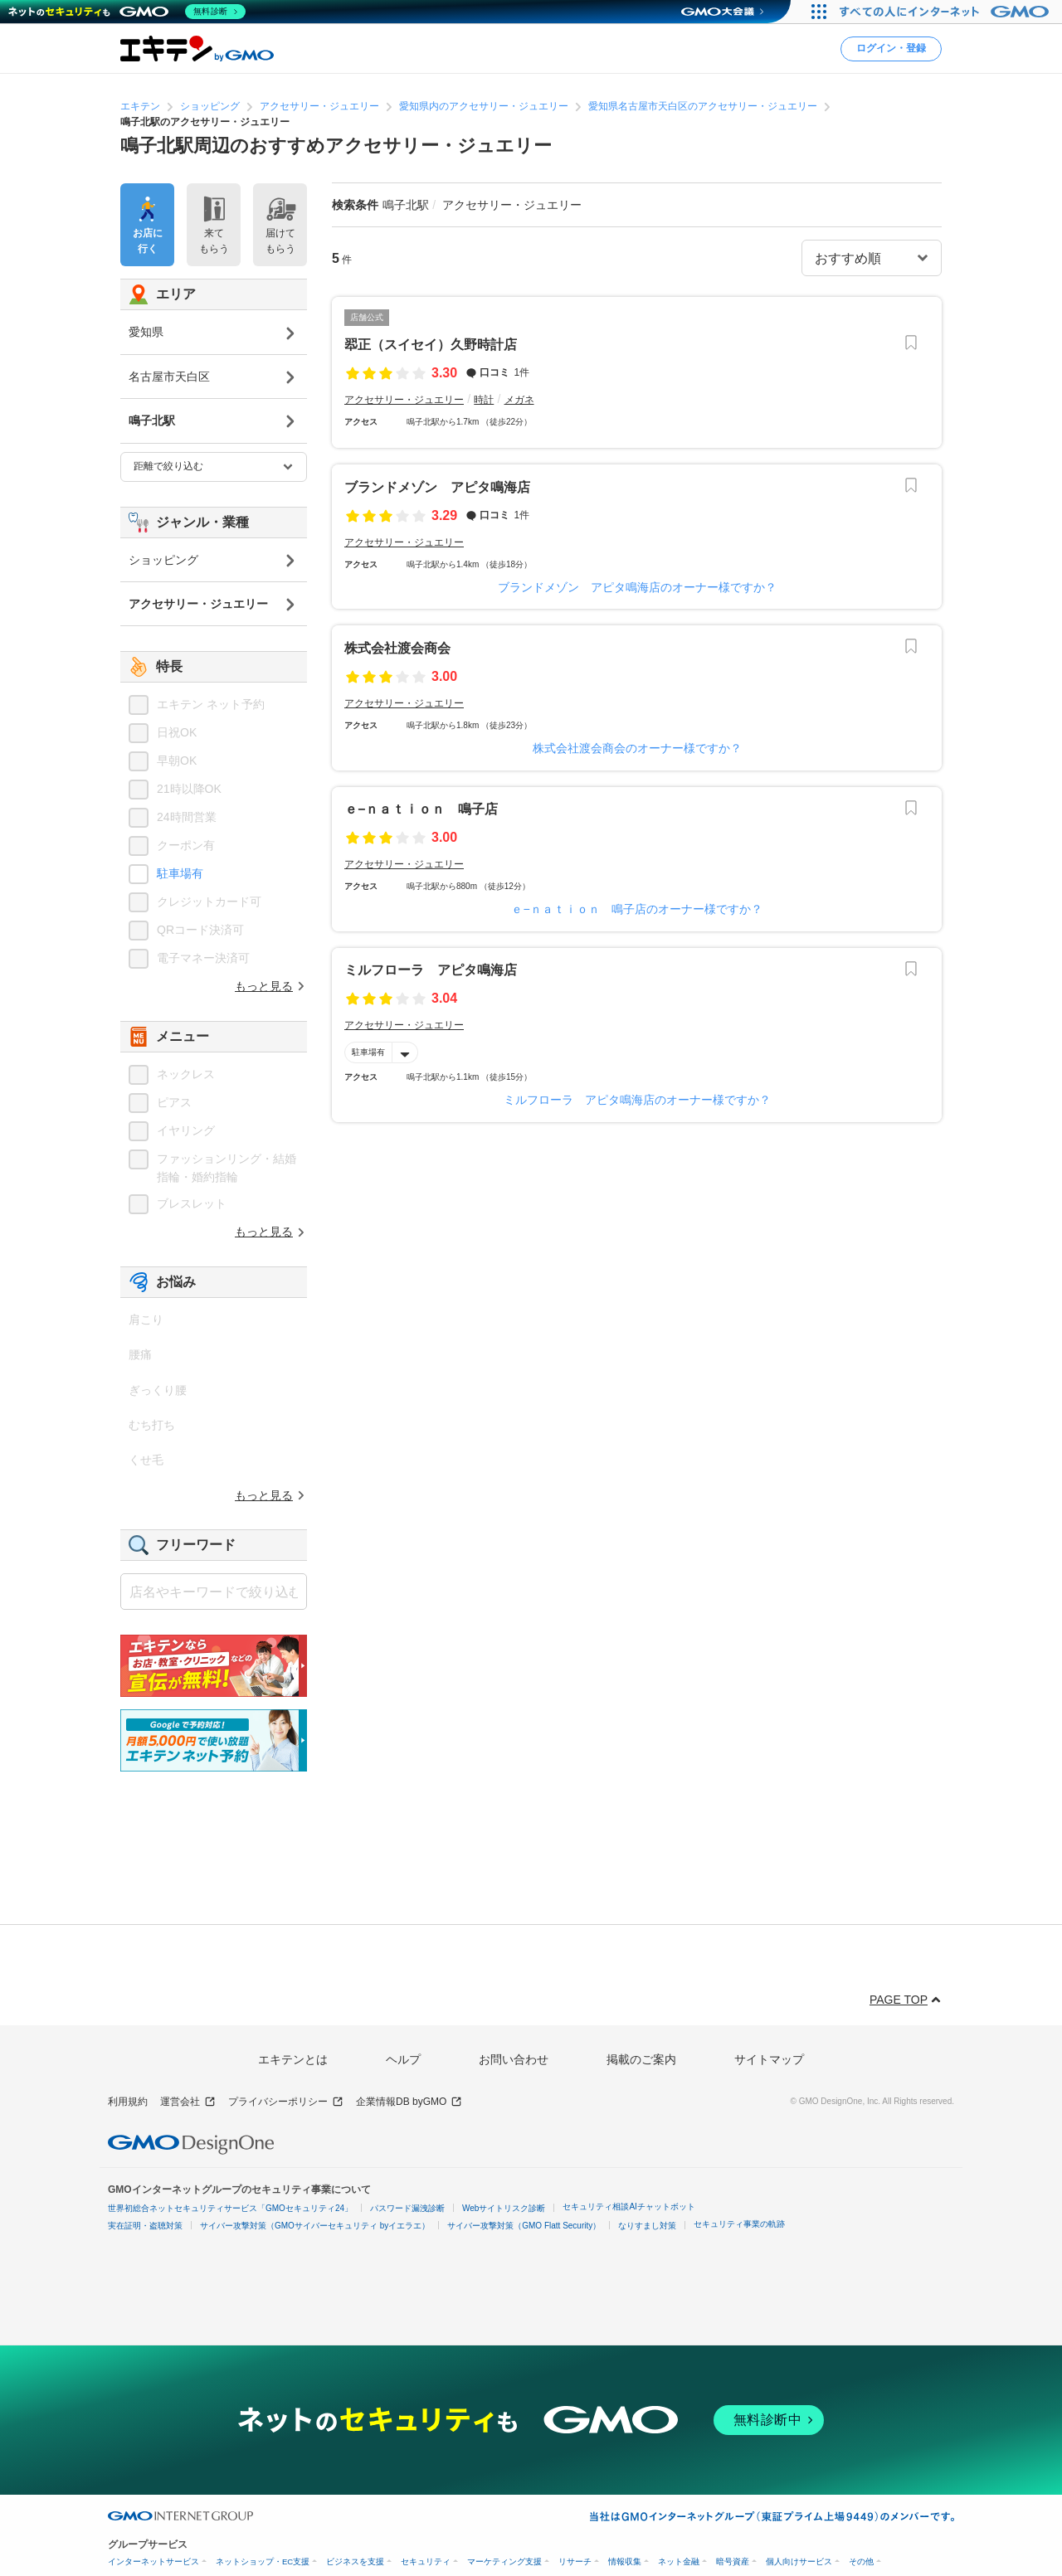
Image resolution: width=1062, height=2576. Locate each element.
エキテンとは (293, 2059)
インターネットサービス (153, 2561)
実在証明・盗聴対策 (145, 2225)
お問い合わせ (513, 2059)
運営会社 (188, 2102)
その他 (861, 2561)
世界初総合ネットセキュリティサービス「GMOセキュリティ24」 (230, 2208)
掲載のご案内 (641, 2059)
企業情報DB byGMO (409, 2102)
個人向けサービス (799, 2561)
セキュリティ (426, 2561)
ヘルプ (403, 2059)
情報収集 (624, 2561)
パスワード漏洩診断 (407, 2208)
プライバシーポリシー (285, 2102)
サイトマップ (769, 2059)
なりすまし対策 (647, 2225)
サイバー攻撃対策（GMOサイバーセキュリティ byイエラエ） (315, 2225)
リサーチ (575, 2561)
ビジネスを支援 (355, 2561)
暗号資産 (732, 2561)
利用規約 (128, 2101)
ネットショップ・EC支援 (262, 2561)
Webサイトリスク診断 (503, 2208)
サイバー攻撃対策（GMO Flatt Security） (524, 2225)
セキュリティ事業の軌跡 (739, 2223)
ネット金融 (678, 2561)
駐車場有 (368, 1052)
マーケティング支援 (504, 2561)
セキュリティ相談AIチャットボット (628, 2206)
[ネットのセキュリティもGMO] (127, 11)
